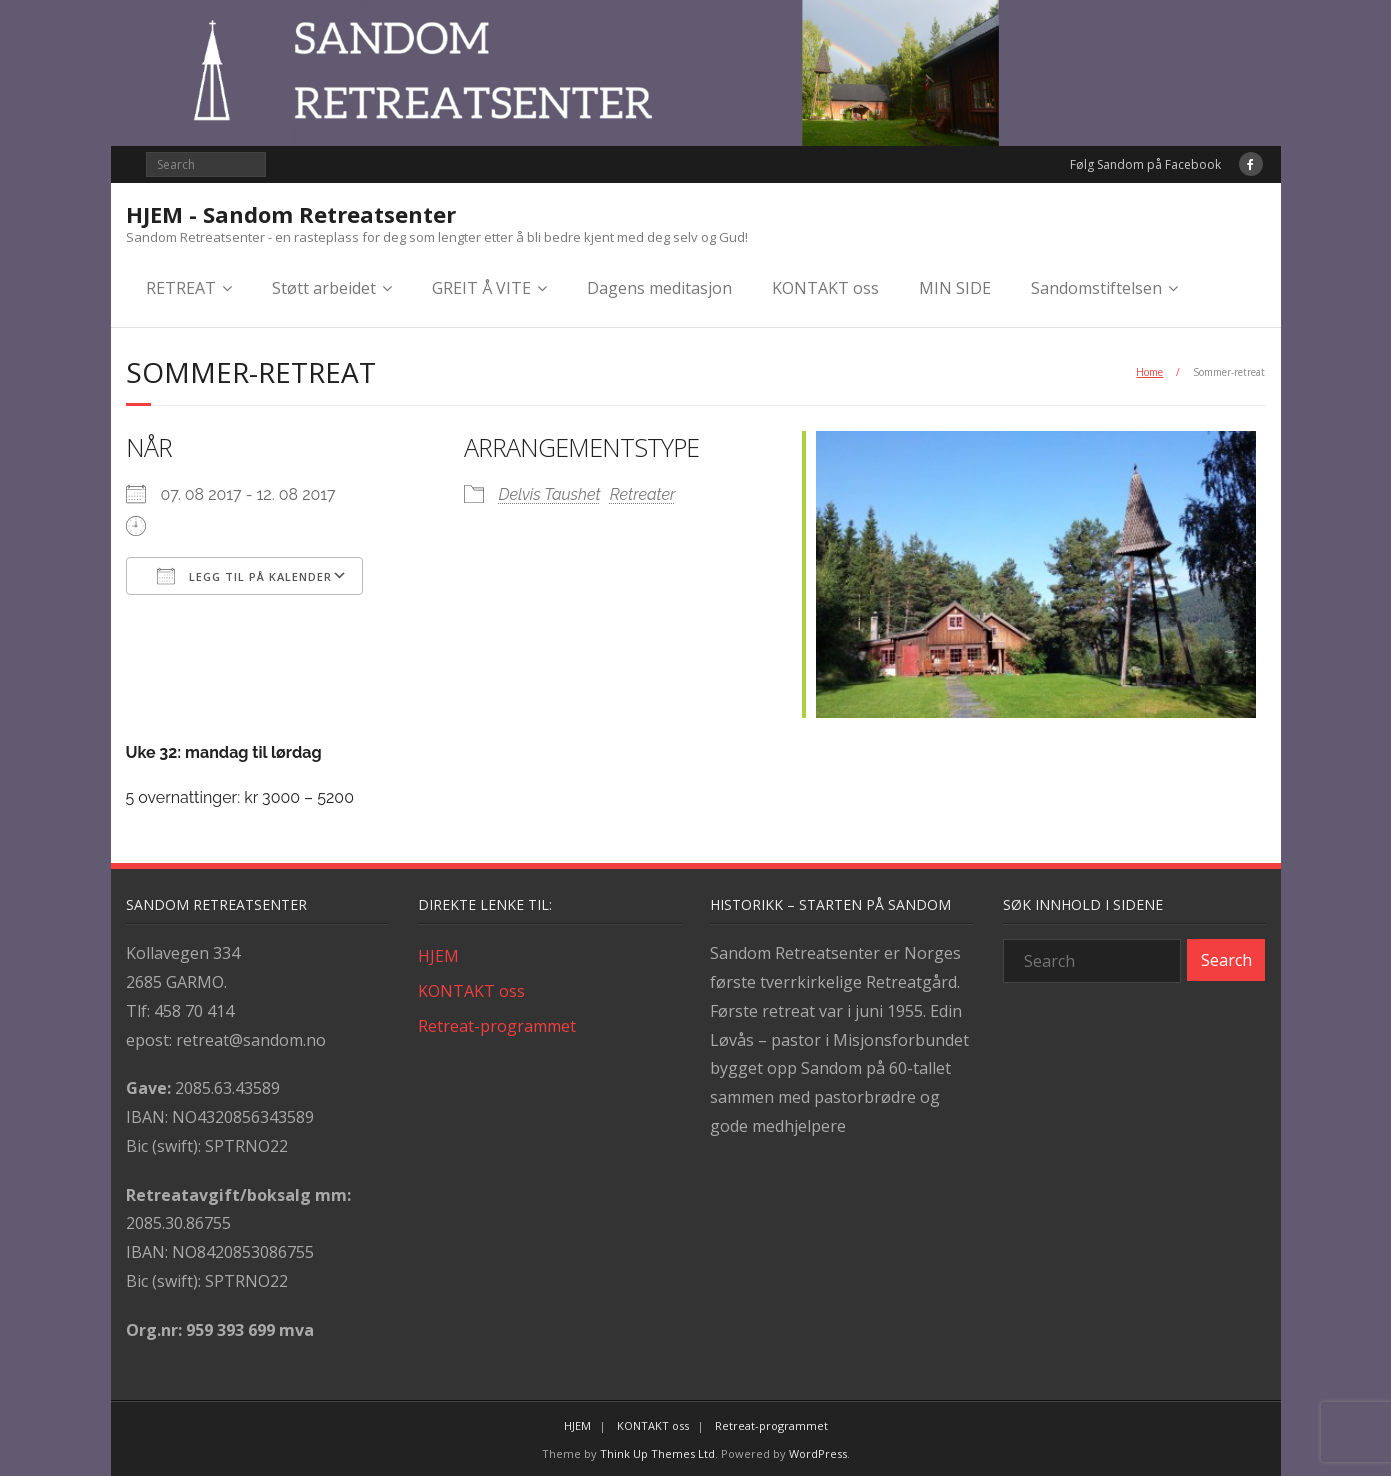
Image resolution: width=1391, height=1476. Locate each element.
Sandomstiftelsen (1096, 288)
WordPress (818, 1450)
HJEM (438, 953)
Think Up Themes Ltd (657, 1450)
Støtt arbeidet (324, 288)
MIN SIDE (955, 288)
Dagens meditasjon (659, 288)
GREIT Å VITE (481, 288)
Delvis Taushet (552, 495)
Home (1149, 372)
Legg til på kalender (244, 577)
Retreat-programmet (497, 1022)
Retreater (645, 495)
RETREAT (181, 288)
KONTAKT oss (825, 288)
